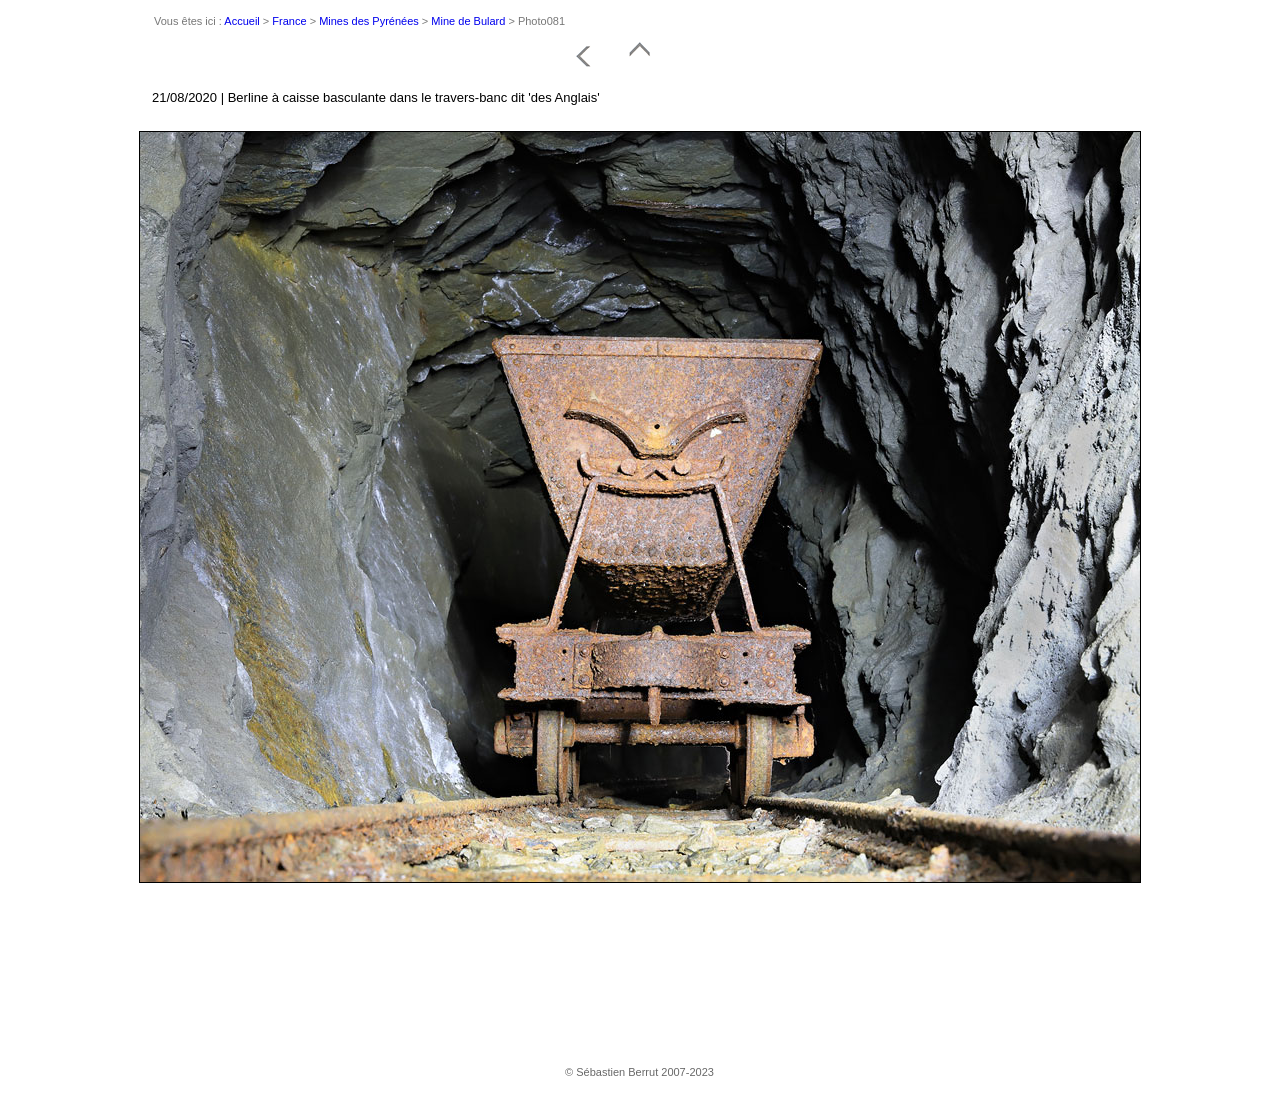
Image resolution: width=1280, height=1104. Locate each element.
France (289, 21)
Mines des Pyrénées (369, 21)
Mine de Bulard (468, 21)
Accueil (241, 21)
